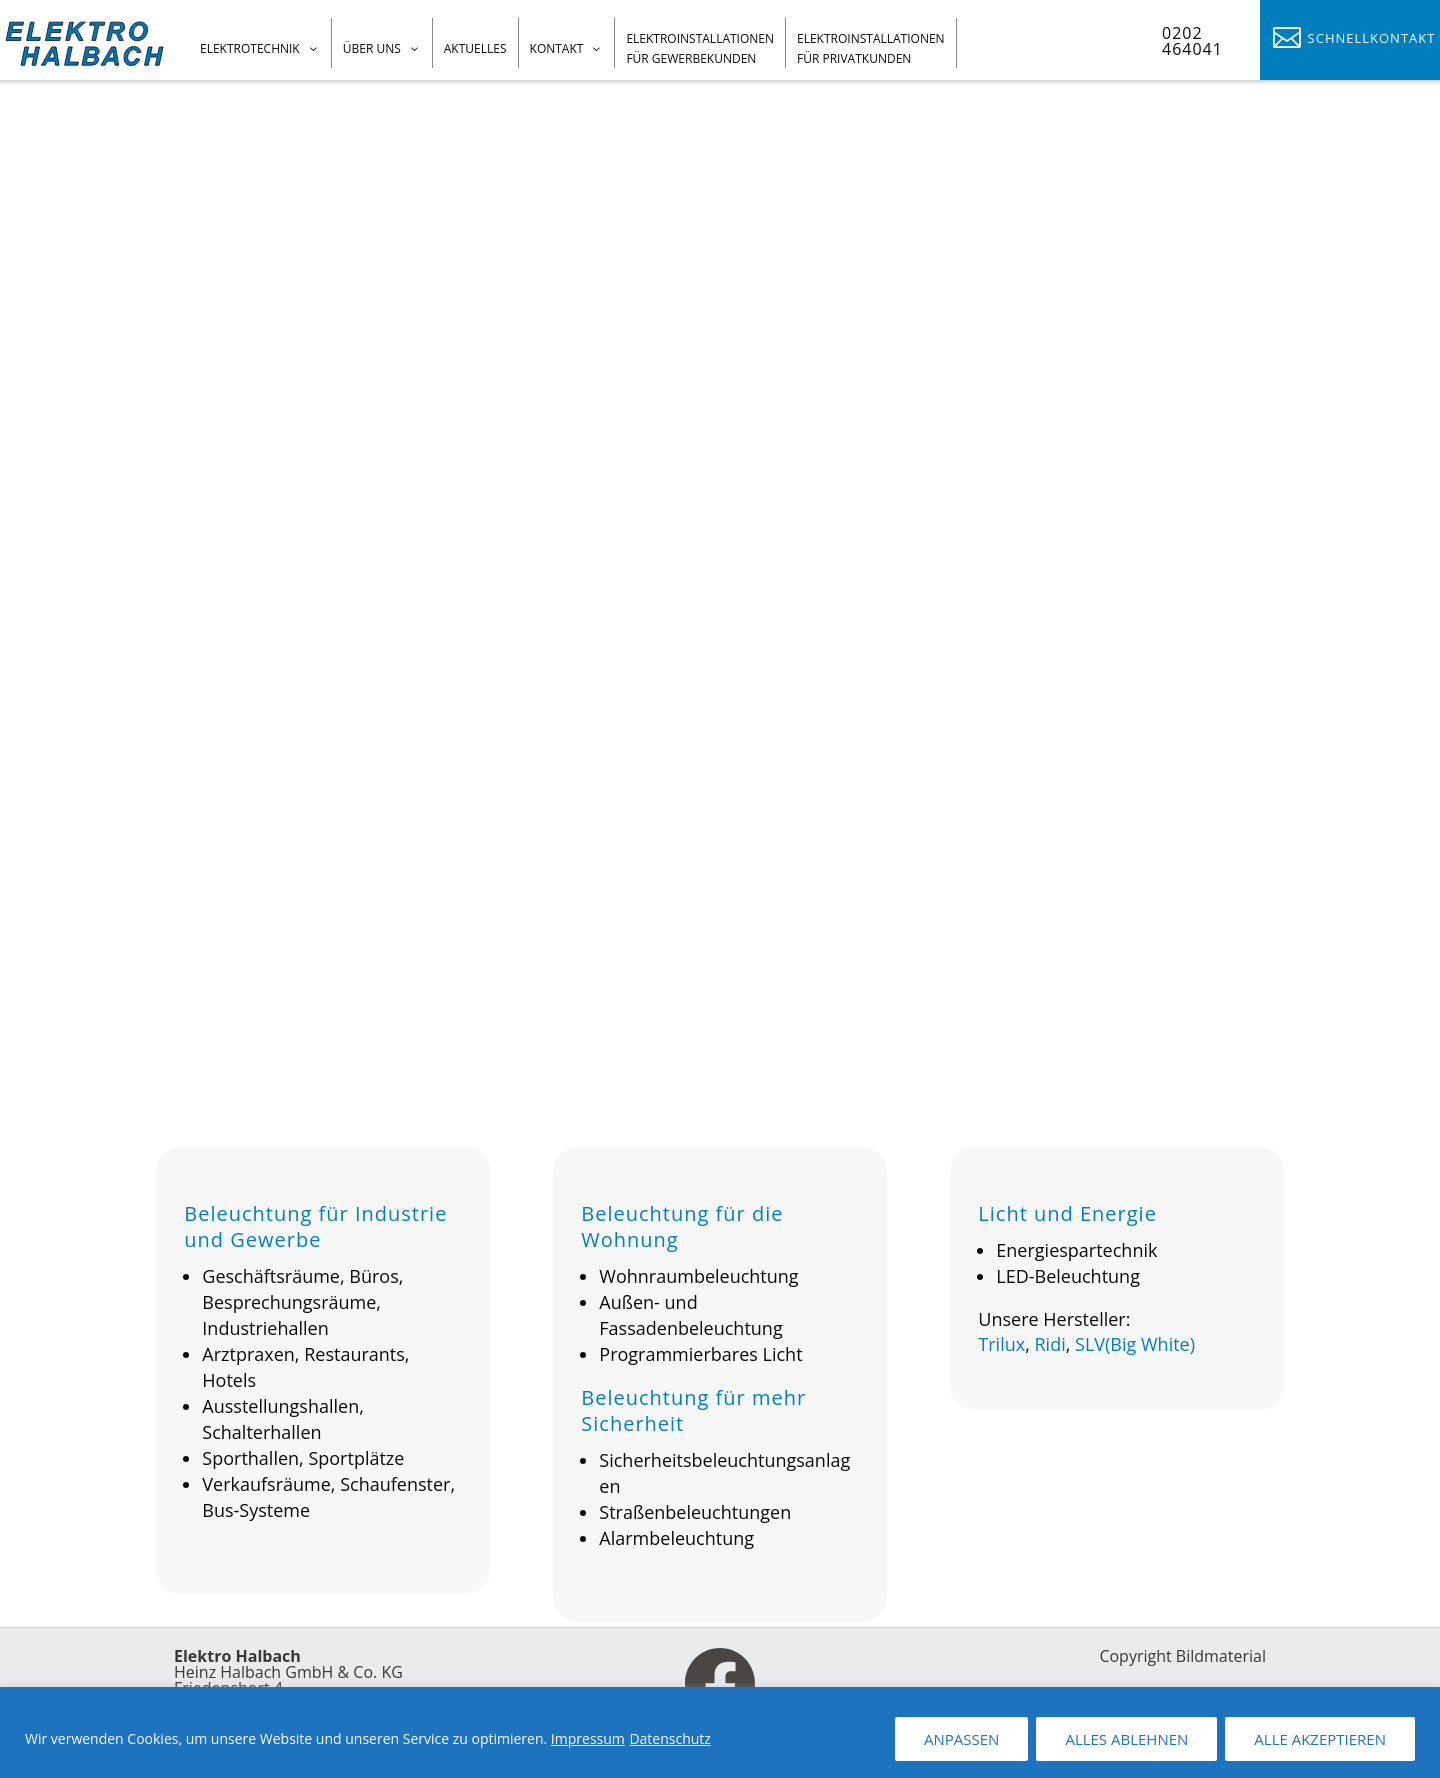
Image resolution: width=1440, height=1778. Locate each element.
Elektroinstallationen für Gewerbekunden (700, 48)
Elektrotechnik (250, 48)
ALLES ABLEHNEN (1126, 1739)
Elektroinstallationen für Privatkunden (871, 48)
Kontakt (557, 48)
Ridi (1049, 1353)
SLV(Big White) (1135, 1353)
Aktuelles (475, 48)
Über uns (372, 48)
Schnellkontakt (1372, 38)
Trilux (1001, 1353)
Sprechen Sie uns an (170, 580)
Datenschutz (669, 1738)
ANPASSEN (961, 1739)
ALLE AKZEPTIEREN (1320, 1739)
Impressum (588, 1738)
